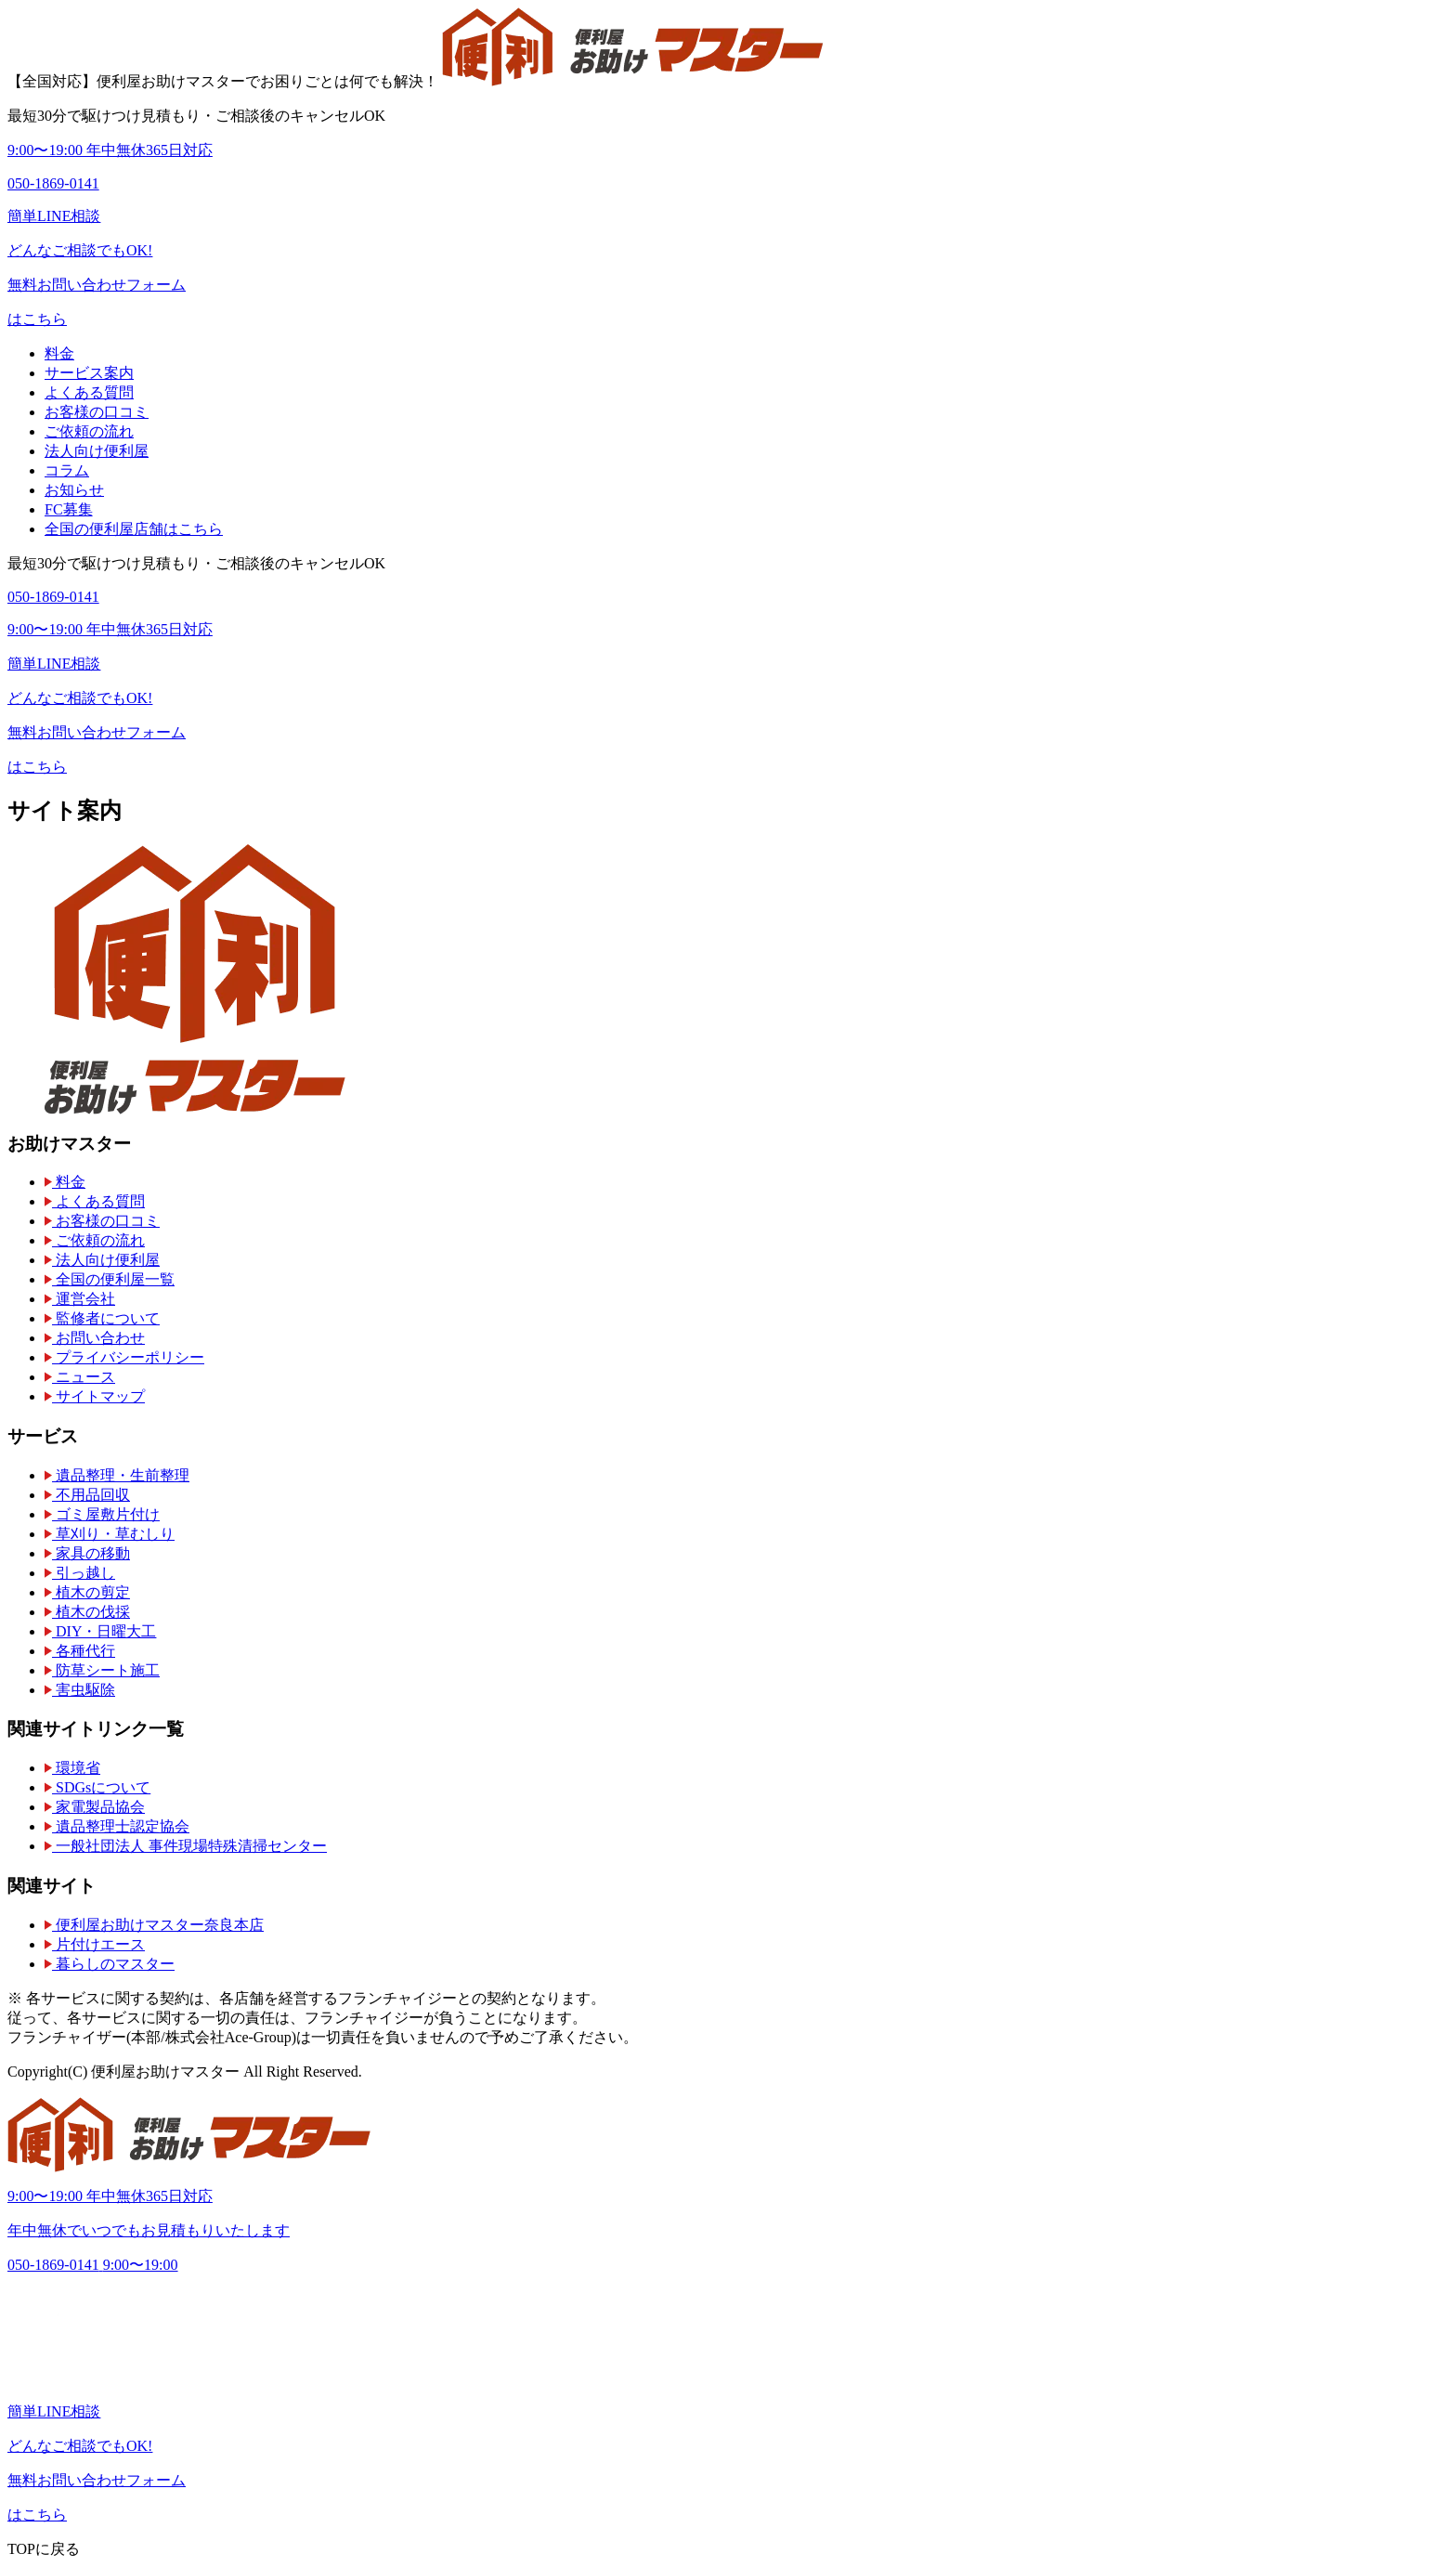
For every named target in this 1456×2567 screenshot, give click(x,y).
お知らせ (74, 490)
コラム (67, 470)
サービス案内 (89, 373)
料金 (59, 353)
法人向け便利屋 (97, 451)
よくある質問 (89, 392)
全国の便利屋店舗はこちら (134, 529)
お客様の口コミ (97, 412)
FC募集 (69, 509)
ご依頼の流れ (89, 431)
